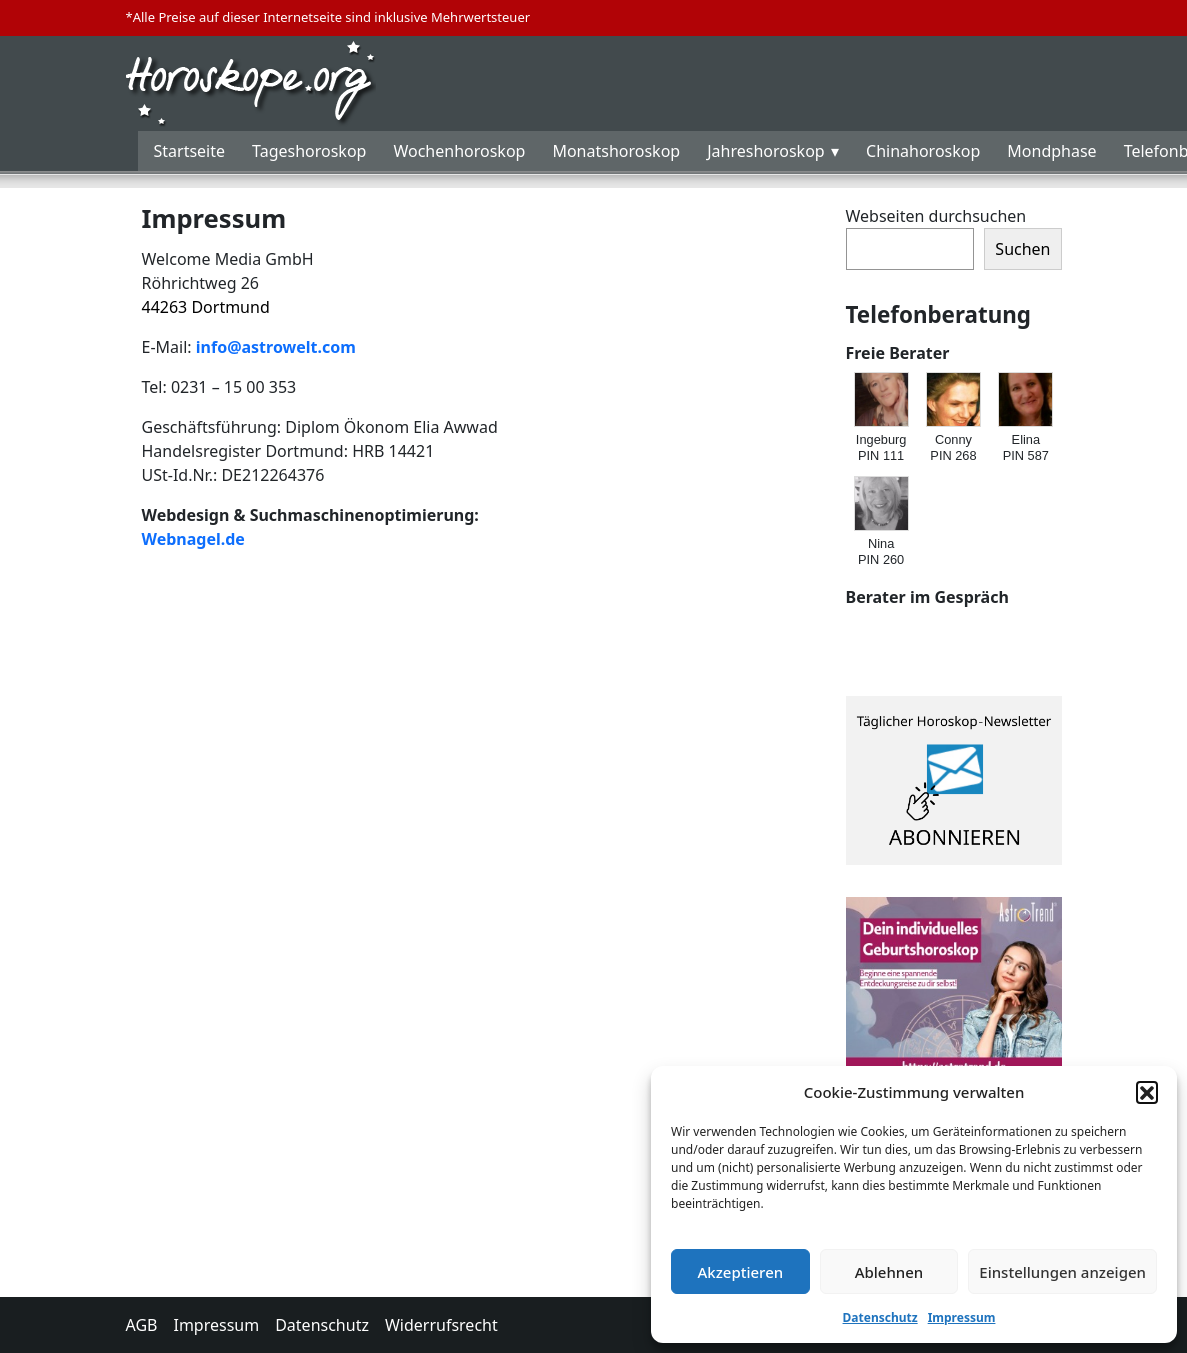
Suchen (1022, 249)
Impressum (962, 1317)
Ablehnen (889, 1272)
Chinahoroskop (923, 151)
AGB (142, 1325)
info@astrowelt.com (276, 347)
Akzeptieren (740, 1272)
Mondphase (1051, 151)
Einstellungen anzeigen (1062, 1272)
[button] (1147, 1092)
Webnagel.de (193, 539)
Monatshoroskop (616, 151)
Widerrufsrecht (441, 1325)
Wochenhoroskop (459, 151)
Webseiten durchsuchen (936, 216)
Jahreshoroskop (765, 151)
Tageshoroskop (309, 151)
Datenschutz (880, 1317)
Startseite (190, 151)
